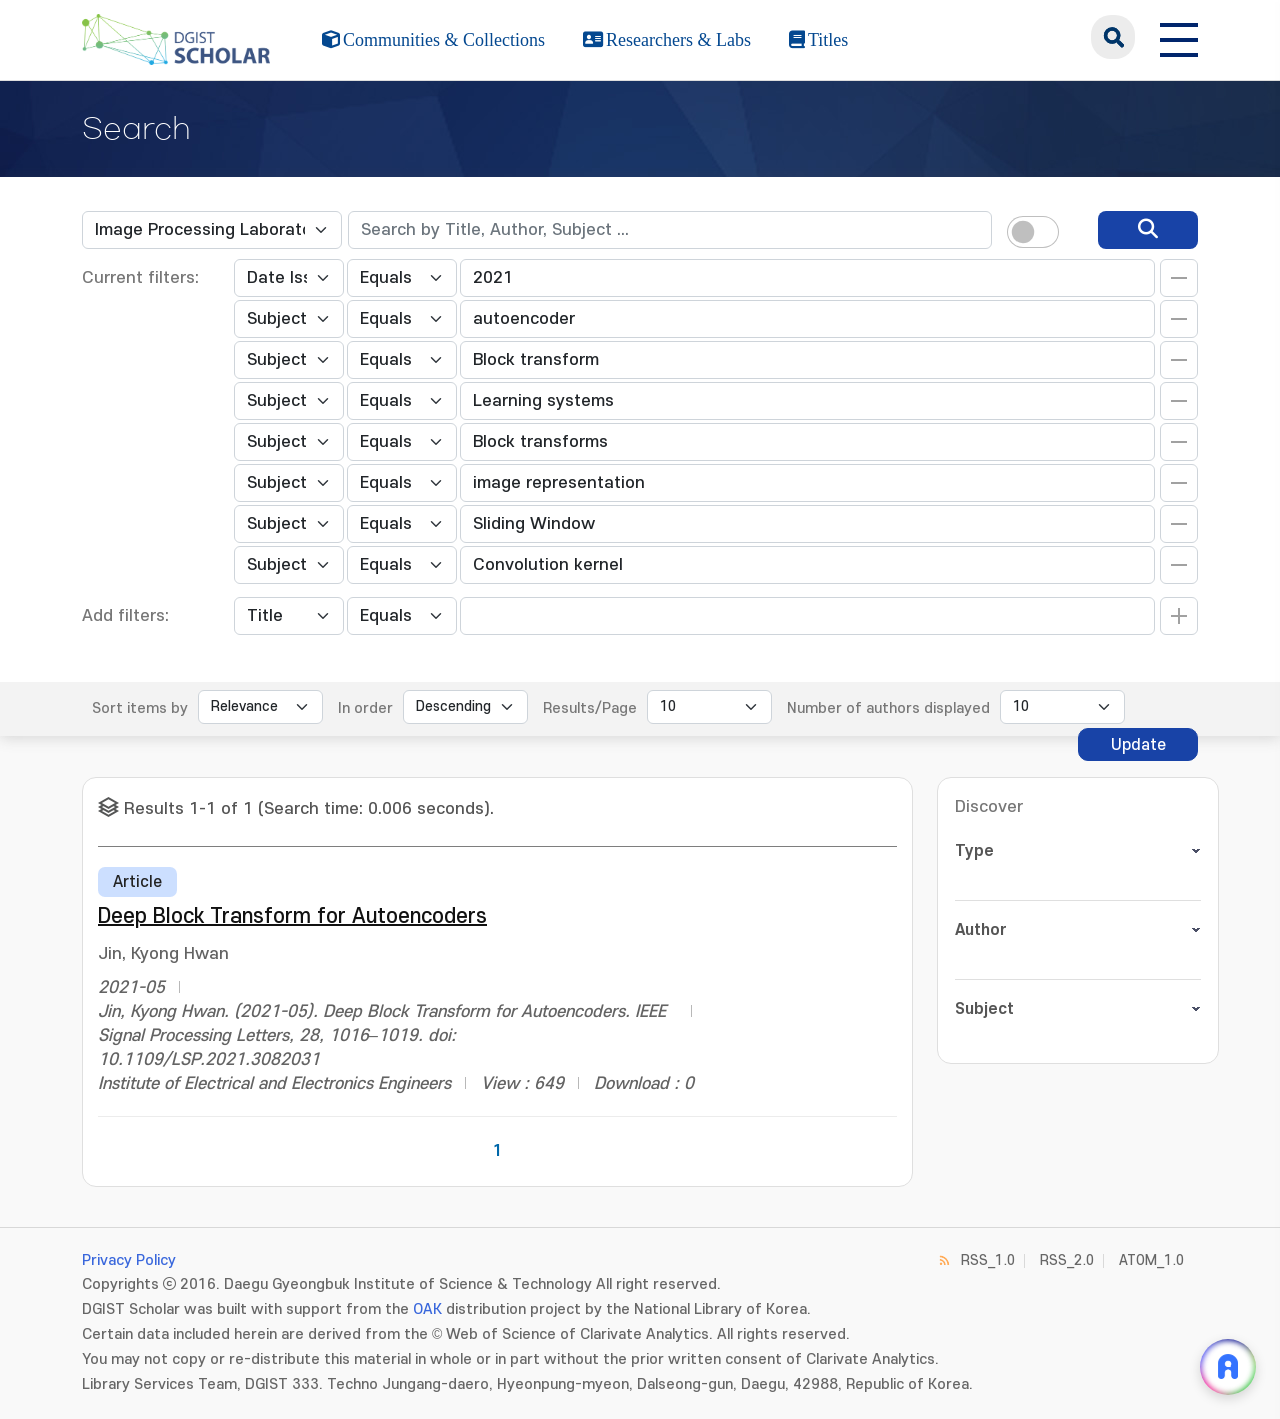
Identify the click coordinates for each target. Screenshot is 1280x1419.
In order (365, 708)
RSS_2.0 (1067, 1260)
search (1113, 37)
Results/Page (590, 708)
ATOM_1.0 (1151, 1260)
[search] (1148, 230)
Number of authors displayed (888, 708)
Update (1138, 745)
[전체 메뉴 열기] (1179, 37)
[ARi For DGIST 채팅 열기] (1228, 1367)
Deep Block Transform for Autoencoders (292, 916)
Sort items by (140, 708)
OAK (427, 1309)
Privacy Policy (129, 1260)
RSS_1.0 (988, 1260)
